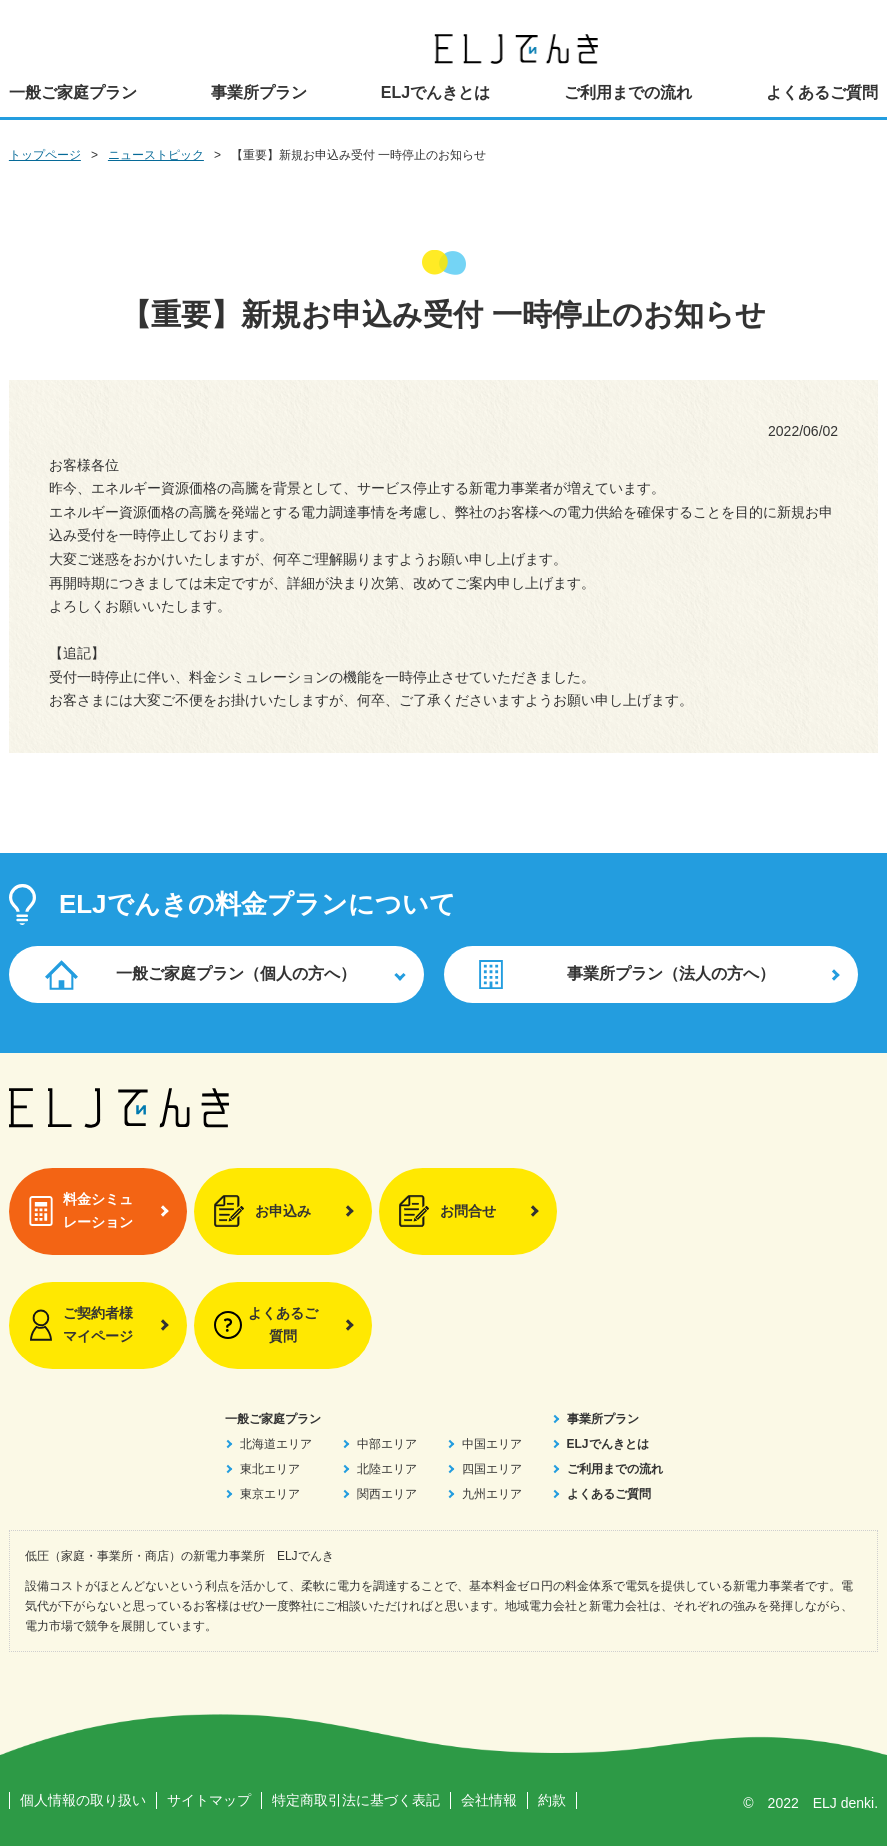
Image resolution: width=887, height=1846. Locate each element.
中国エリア (492, 1444)
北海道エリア (276, 1444)
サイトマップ (209, 1800)
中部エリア (387, 1444)
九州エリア (492, 1494)
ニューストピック (156, 155)
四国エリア (492, 1469)
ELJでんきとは (435, 92)
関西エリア (387, 1494)
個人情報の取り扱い (83, 1800)
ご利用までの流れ (628, 92)
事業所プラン (259, 92)
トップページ (45, 155)
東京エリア (270, 1494)
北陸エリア (387, 1469)
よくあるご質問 (822, 92)
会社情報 (489, 1800)
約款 (552, 1800)
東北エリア (270, 1469)
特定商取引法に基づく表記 (356, 1800)
